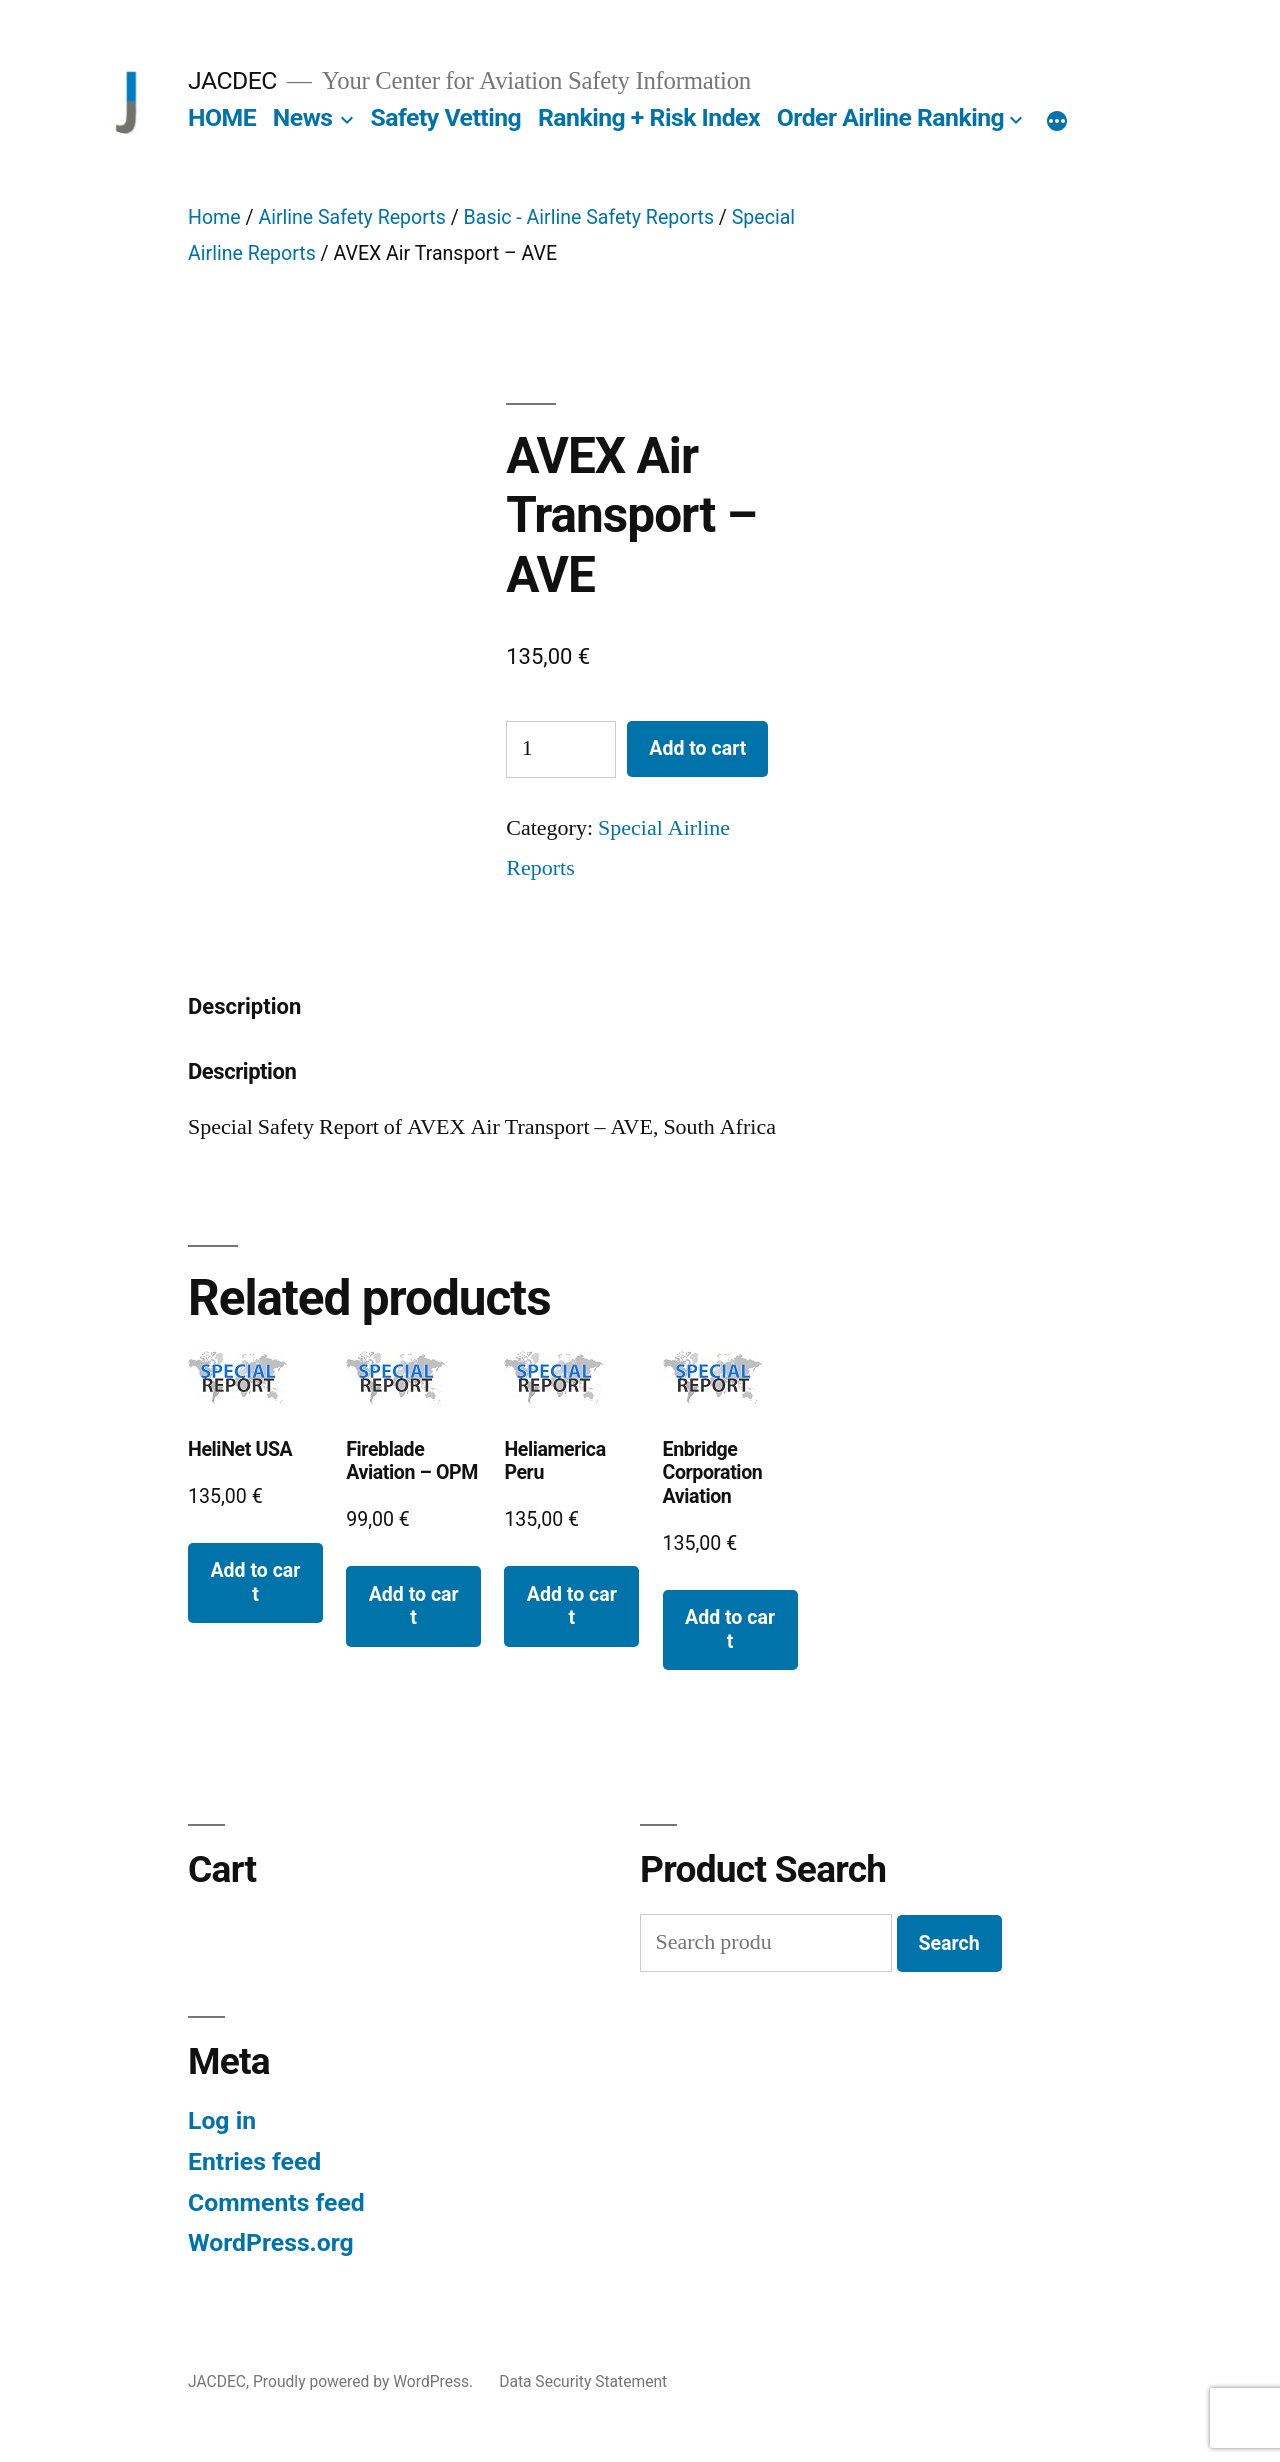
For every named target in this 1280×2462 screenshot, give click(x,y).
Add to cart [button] (255, 1582)
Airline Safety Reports (351, 217)
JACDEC (232, 80)
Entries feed (254, 2161)
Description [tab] (244, 1006)
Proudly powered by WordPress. (365, 2381)
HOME (222, 117)
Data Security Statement (583, 2381)
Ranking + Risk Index (649, 117)
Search (949, 1943)
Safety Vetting (445, 117)
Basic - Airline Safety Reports (589, 217)
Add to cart (697, 748)
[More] (1057, 122)
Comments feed (276, 2202)
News (303, 117)
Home (214, 217)
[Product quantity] (561, 749)
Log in (222, 2120)
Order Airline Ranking (891, 117)
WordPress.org (271, 2242)
